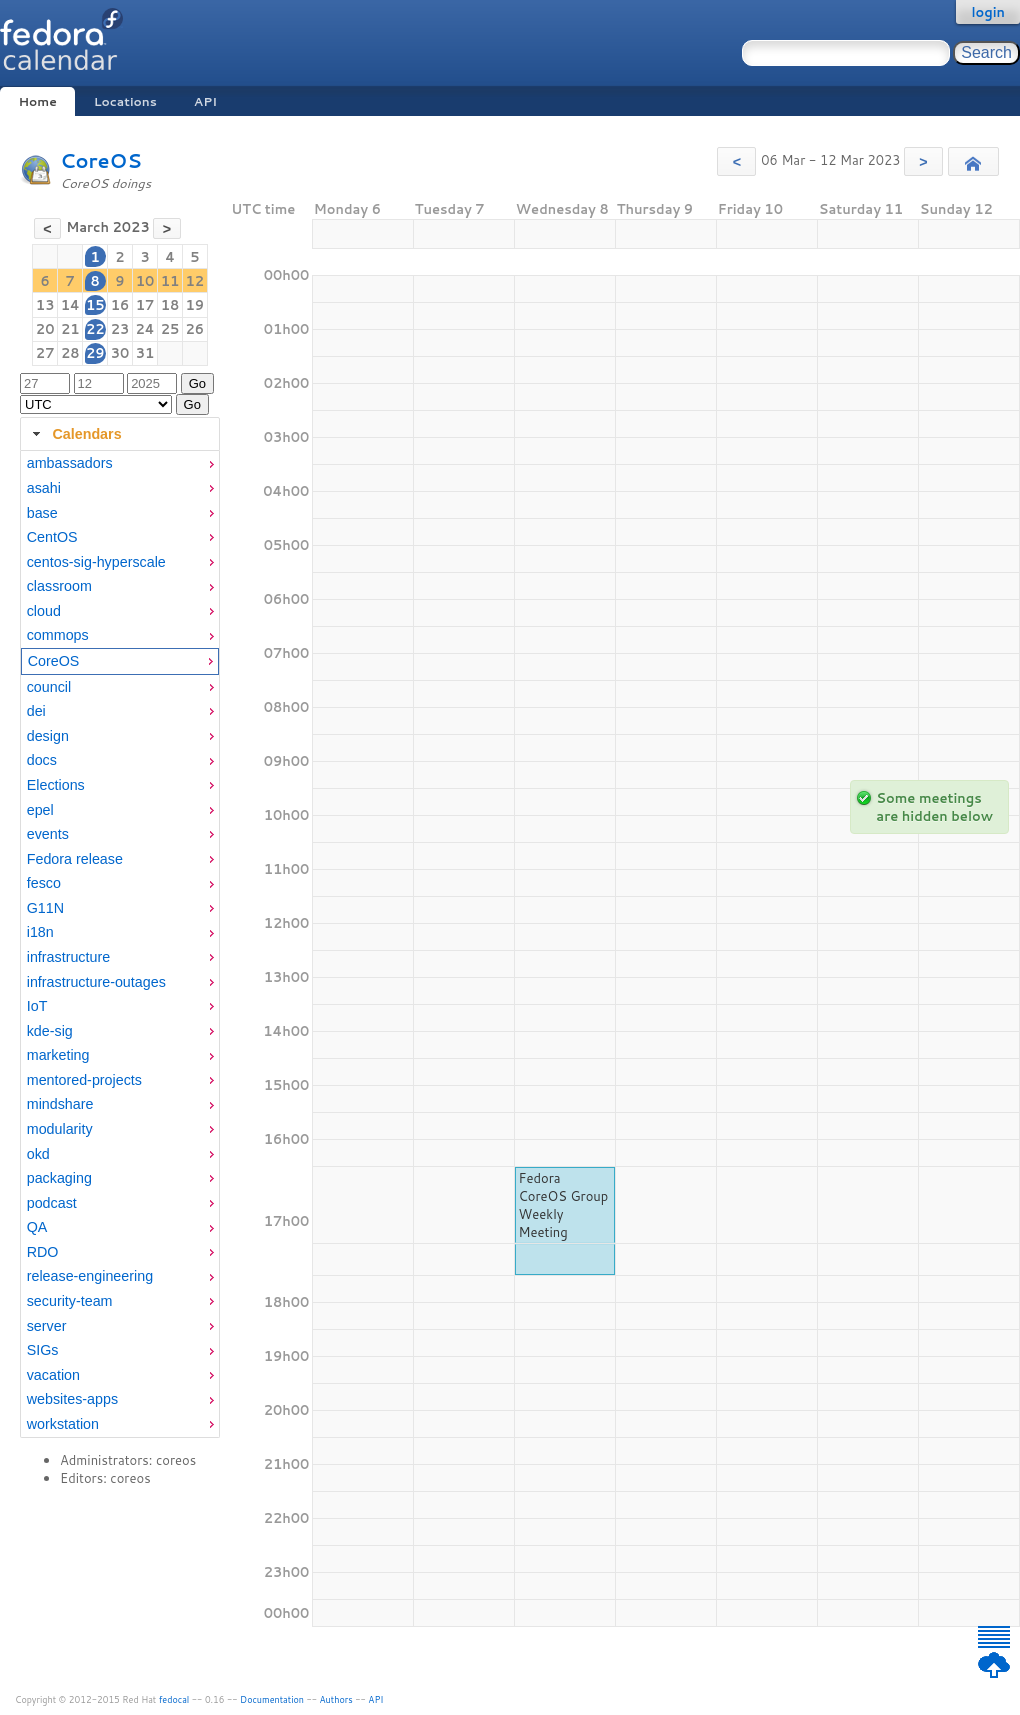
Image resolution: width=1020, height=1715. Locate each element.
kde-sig (50, 1031)
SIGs (43, 1350)
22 (95, 329)
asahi (44, 488)
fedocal (174, 1699)
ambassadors (70, 463)
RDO (43, 1252)
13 (45, 305)
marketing (58, 1055)
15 (95, 305)
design (48, 736)
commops (58, 635)
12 (195, 281)
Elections (56, 785)
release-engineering (90, 1276)
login (988, 12)
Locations (125, 101)
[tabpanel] (120, 944)
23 (120, 329)
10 (145, 281)
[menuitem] (120, 463)
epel (40, 810)
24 (144, 329)
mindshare (60, 1104)
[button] (736, 161)
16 (120, 305)
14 (70, 305)
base (42, 513)
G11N (45, 908)
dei (36, 711)
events (48, 834)
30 (120, 353)
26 (195, 329)
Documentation (272, 1699)
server (47, 1326)
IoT (37, 1006)
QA (37, 1227)
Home (37, 101)
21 (70, 329)
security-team (70, 1301)
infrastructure (68, 957)
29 (95, 353)
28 (70, 353)
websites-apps (72, 1399)
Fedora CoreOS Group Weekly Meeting (564, 1205)
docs (42, 760)
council (49, 687)
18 (170, 305)
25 (170, 329)
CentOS (52, 537)
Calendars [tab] (74, 434)
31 (145, 353)
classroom (59, 586)
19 (195, 305)
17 (145, 305)
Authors (336, 1699)
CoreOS (101, 160)
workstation (63, 1424)
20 (45, 329)
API (205, 101)
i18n (40, 932)
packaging (59, 1178)
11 (170, 281)
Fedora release (75, 859)
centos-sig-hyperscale (96, 562)
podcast (52, 1203)
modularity (60, 1129)
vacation (53, 1375)
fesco (44, 883)
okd (38, 1154)
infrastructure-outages (96, 982)
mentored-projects (84, 1080)
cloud (44, 611)
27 (45, 353)
